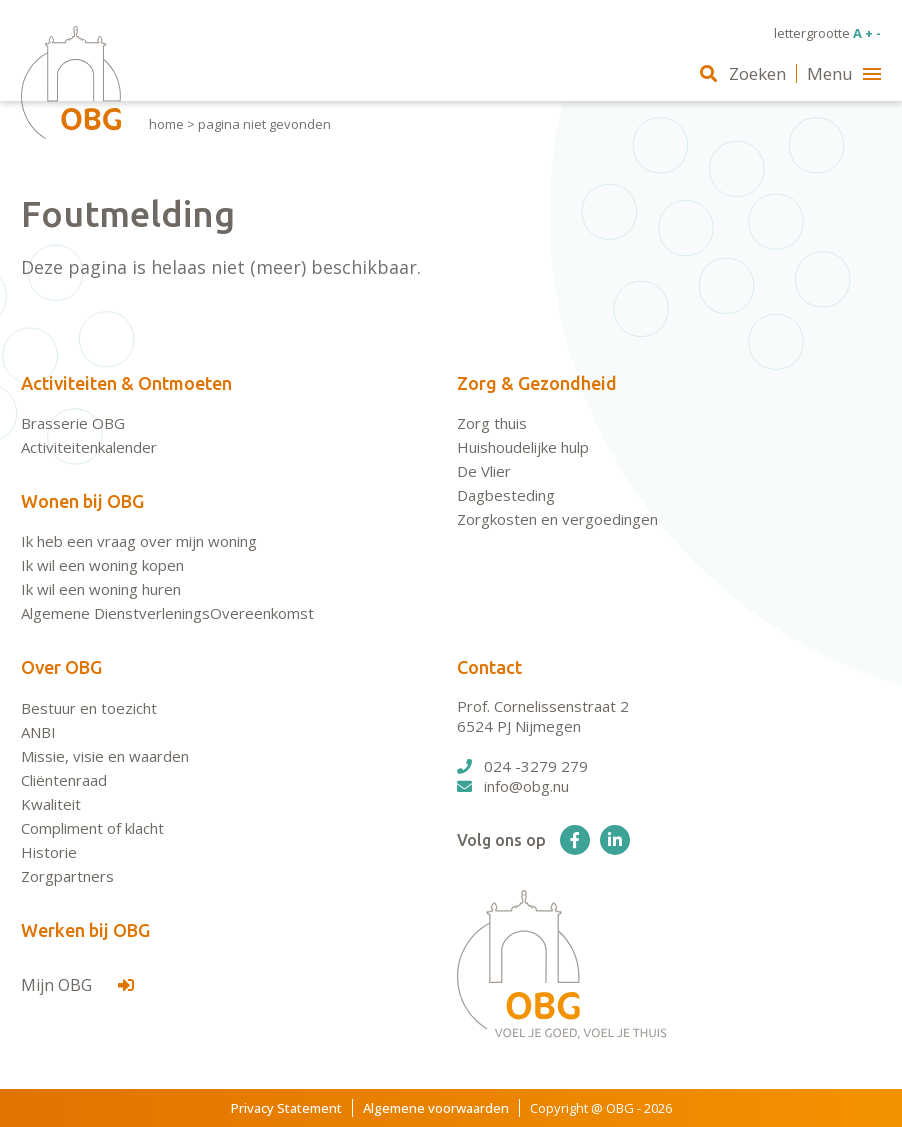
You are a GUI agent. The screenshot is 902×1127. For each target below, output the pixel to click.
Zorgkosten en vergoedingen (557, 519)
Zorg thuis (492, 423)
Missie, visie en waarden (105, 756)
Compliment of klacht (92, 828)
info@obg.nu (513, 786)
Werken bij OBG (85, 930)
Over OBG (61, 667)
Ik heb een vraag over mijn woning (139, 541)
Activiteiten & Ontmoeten (126, 383)
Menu (844, 73)
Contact (489, 667)
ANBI (38, 732)
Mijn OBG (77, 985)
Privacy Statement (286, 1108)
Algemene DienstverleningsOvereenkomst (167, 613)
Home (166, 124)
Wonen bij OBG (82, 501)
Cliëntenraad (64, 780)
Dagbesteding (506, 495)
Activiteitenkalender (89, 447)
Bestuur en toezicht (89, 708)
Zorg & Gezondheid (537, 383)
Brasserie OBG (73, 423)
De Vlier (484, 471)
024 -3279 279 (522, 766)
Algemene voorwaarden (436, 1108)
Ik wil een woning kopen (102, 565)
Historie (49, 852)
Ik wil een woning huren (101, 589)
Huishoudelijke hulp (523, 447)
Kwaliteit (51, 804)
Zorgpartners (67, 876)
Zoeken (743, 73)
